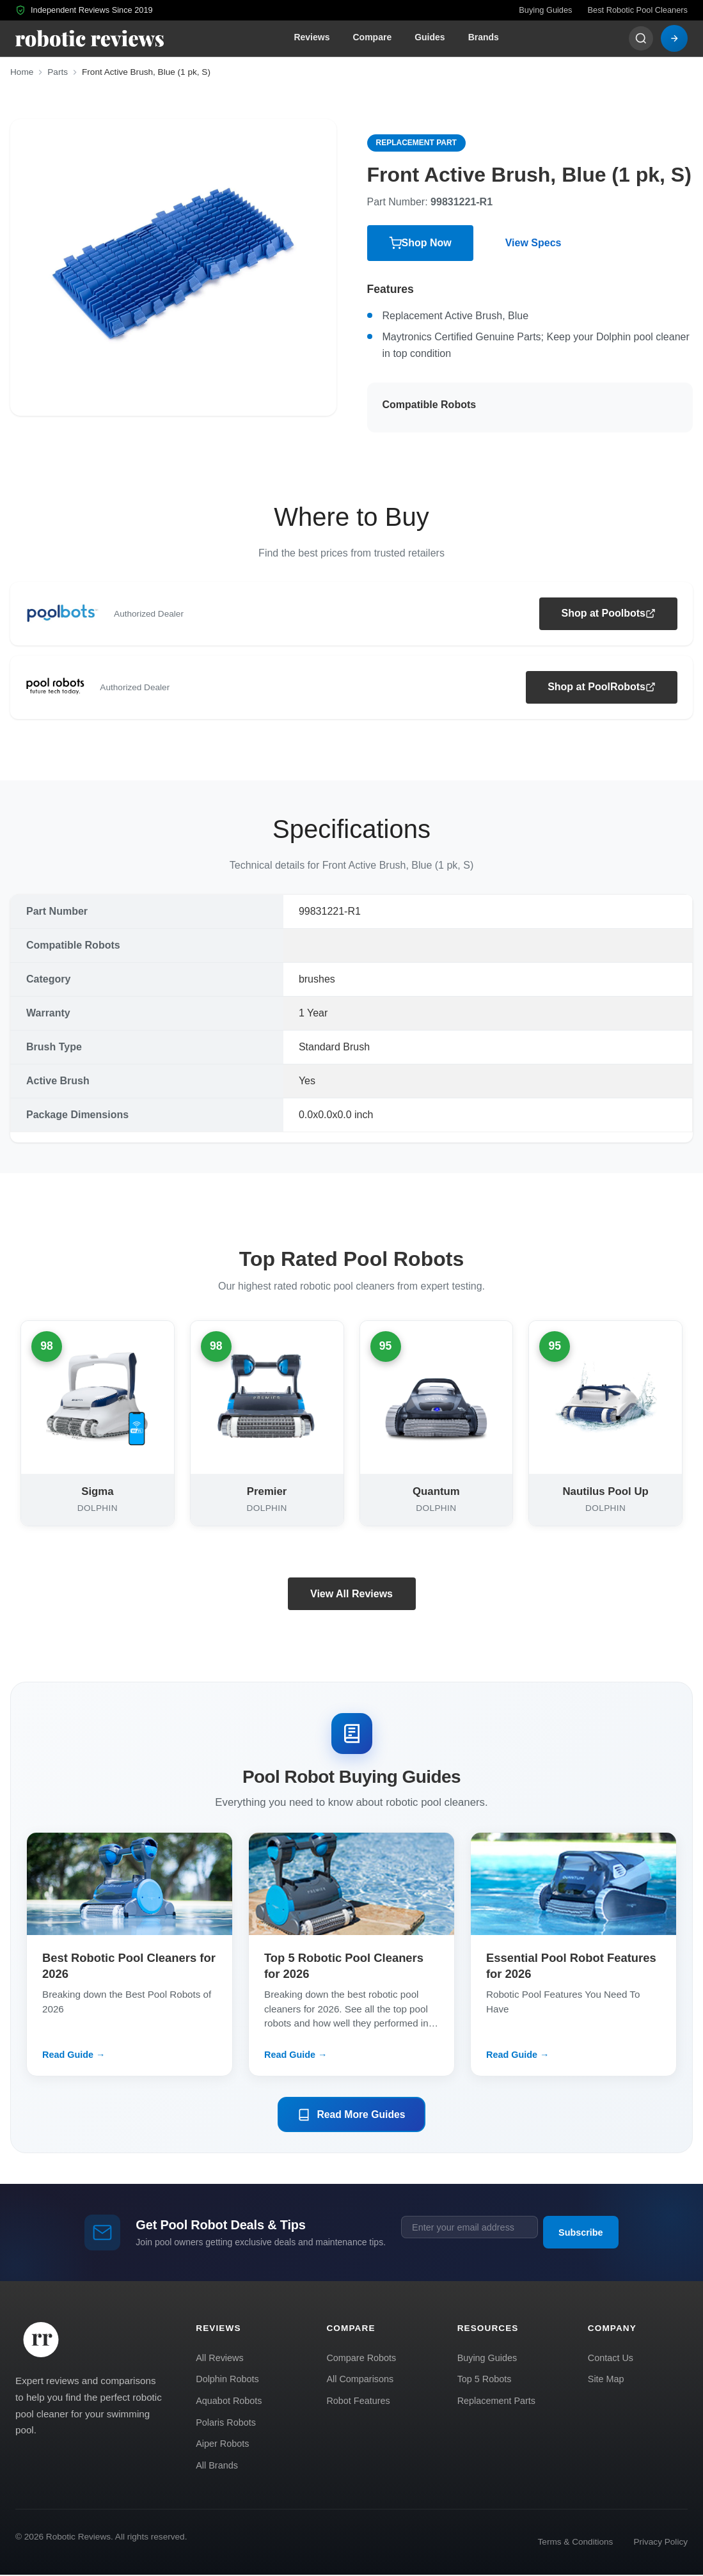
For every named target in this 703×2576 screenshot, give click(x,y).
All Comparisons (359, 2380)
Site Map (606, 2380)
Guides (430, 37)
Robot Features (358, 2401)
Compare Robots (361, 2358)
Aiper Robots (222, 2445)
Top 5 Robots (484, 2380)
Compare (371, 37)
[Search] (641, 38)
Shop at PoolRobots (602, 686)
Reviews (311, 37)
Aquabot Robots (229, 2401)
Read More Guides (351, 2114)
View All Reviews (351, 1593)
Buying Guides (545, 10)
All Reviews (219, 2358)
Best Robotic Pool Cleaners (638, 10)
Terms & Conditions (575, 2542)
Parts (57, 72)
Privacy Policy (660, 2542)
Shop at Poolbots (608, 613)
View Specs (533, 242)
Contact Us (610, 2358)
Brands (483, 37)
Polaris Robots (226, 2423)
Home (21, 72)
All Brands (217, 2466)
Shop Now (420, 243)
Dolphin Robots (227, 2380)
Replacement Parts (496, 2401)
